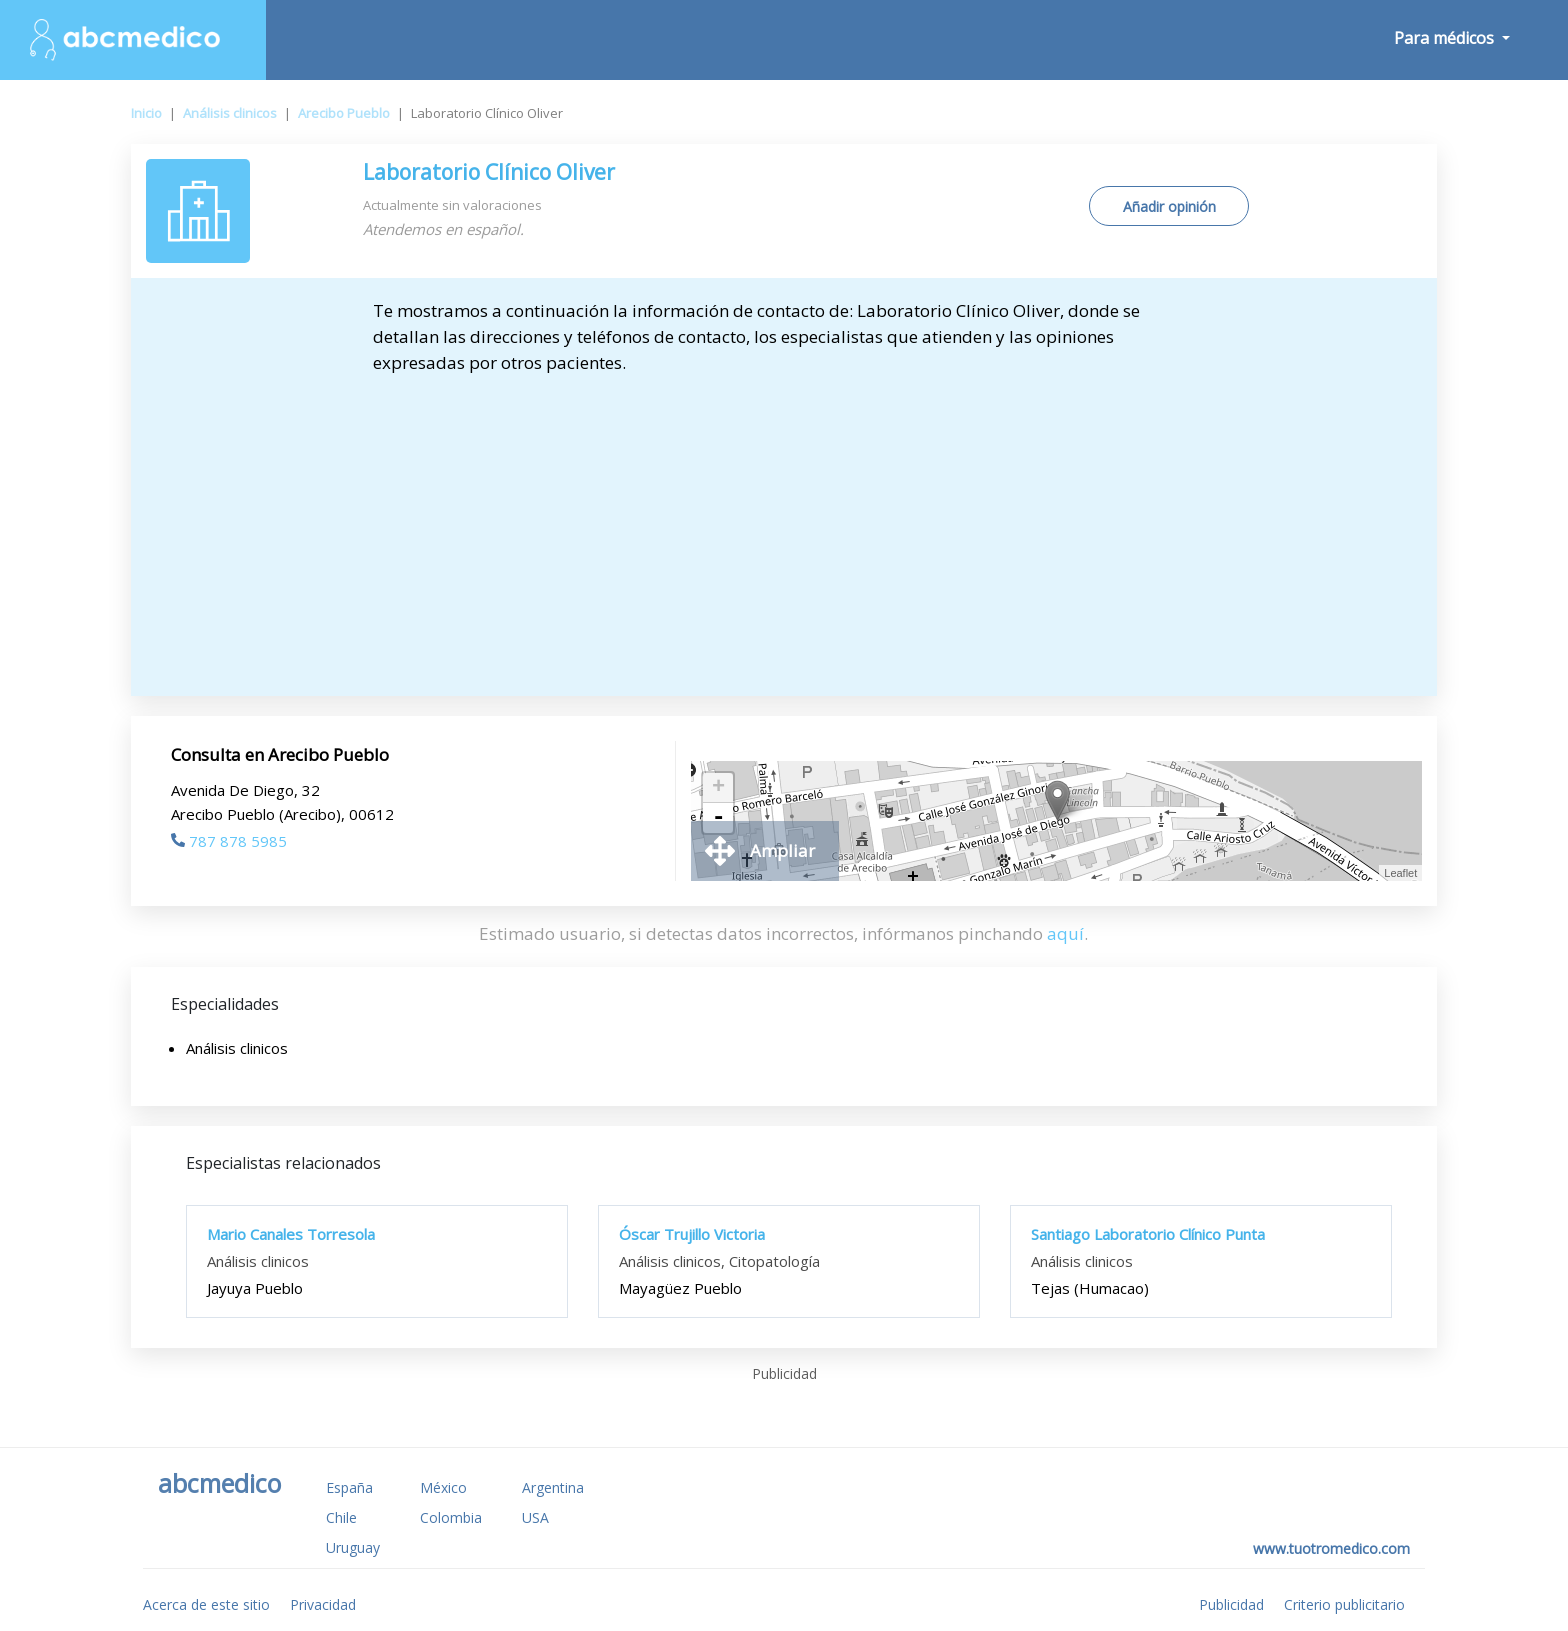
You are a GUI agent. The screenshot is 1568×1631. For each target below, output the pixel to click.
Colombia (451, 1517)
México (443, 1487)
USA (535, 1517)
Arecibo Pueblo (344, 113)
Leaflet (1400, 873)
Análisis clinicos (230, 113)
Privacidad (323, 1604)
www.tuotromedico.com (1331, 1548)
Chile (341, 1517)
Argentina (553, 1487)
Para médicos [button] (1446, 38)
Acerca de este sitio (206, 1604)
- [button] (718, 818)
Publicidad (1231, 1604)
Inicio (146, 113)
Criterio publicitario (1344, 1604)
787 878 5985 (229, 841)
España (349, 1487)
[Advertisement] (784, 526)
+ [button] (718, 788)
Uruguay (353, 1547)
